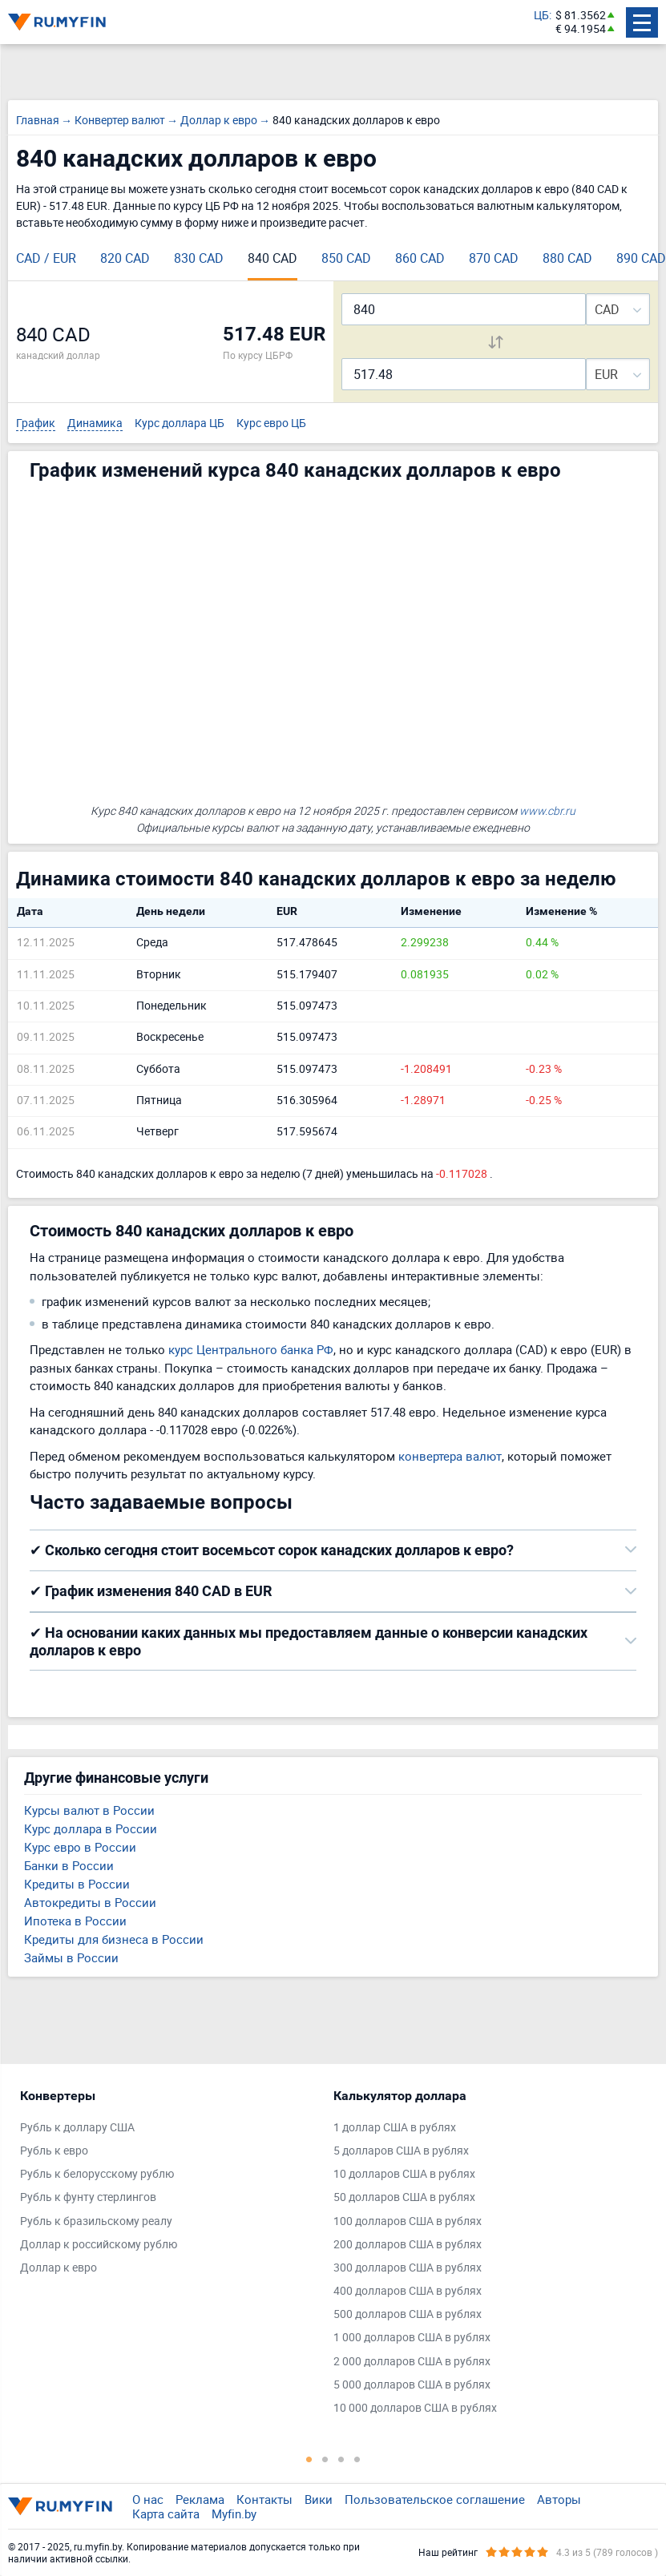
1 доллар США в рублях (394, 2128)
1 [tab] (309, 2459)
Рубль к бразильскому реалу (96, 2221)
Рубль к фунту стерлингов (88, 2197)
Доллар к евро (58, 2268)
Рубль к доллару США (77, 2128)
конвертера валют (450, 1456)
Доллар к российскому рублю (98, 2244)
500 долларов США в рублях (407, 2314)
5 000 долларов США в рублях (411, 2385)
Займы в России (71, 1957)
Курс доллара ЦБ (179, 423)
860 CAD (420, 258)
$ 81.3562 (580, 15)
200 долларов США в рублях (407, 2244)
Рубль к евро (54, 2151)
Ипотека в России (75, 1920)
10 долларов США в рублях (404, 2174)
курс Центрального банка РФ (250, 1349)
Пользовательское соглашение (435, 2499)
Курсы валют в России (89, 1810)
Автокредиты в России (90, 1902)
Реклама (200, 2499)
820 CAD (125, 258)
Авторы (559, 2499)
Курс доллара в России (90, 1828)
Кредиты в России (77, 1884)
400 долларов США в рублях (407, 2291)
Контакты (264, 2499)
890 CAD (641, 258)
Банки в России (69, 1865)
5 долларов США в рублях (401, 2151)
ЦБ (541, 15)
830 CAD (199, 258)
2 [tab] (325, 2459)
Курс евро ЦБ (271, 423)
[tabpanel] (168, 2186)
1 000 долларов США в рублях (411, 2337)
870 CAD (494, 258)
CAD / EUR (46, 258)
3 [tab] (341, 2459)
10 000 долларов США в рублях (415, 2408)
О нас (147, 2499)
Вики (319, 2499)
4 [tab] (357, 2459)
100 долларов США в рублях (407, 2221)
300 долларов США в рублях (407, 2268)
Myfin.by (234, 2513)
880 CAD (567, 258)
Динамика (95, 423)
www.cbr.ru (547, 810)
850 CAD (346, 258)
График (35, 423)
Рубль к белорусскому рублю (97, 2174)
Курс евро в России (80, 1847)
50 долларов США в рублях (404, 2197)
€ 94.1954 (580, 29)
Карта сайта (166, 2513)
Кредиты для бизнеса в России (114, 1939)
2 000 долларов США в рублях (411, 2361)
